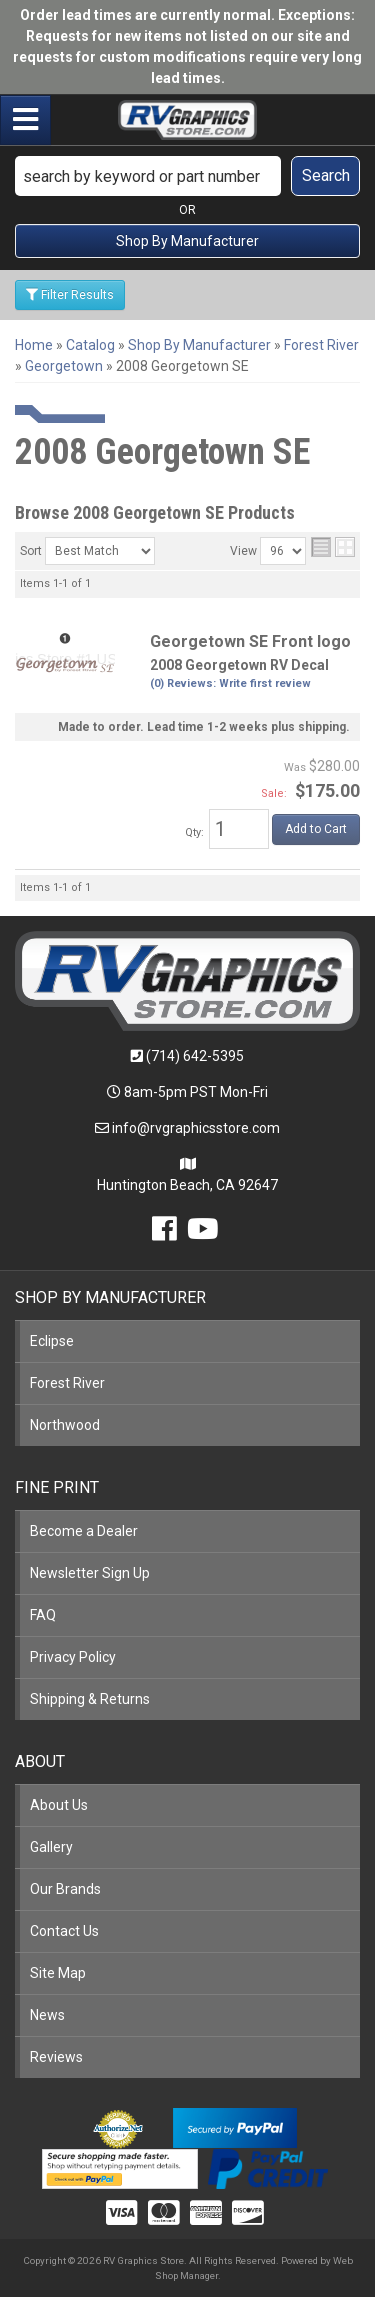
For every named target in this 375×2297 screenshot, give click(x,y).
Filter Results (70, 295)
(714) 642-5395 (195, 1056)
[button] (187, 176)
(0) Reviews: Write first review (230, 683)
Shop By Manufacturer (187, 241)
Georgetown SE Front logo (250, 641)
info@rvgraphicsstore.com (196, 1128)
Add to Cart (316, 829)
